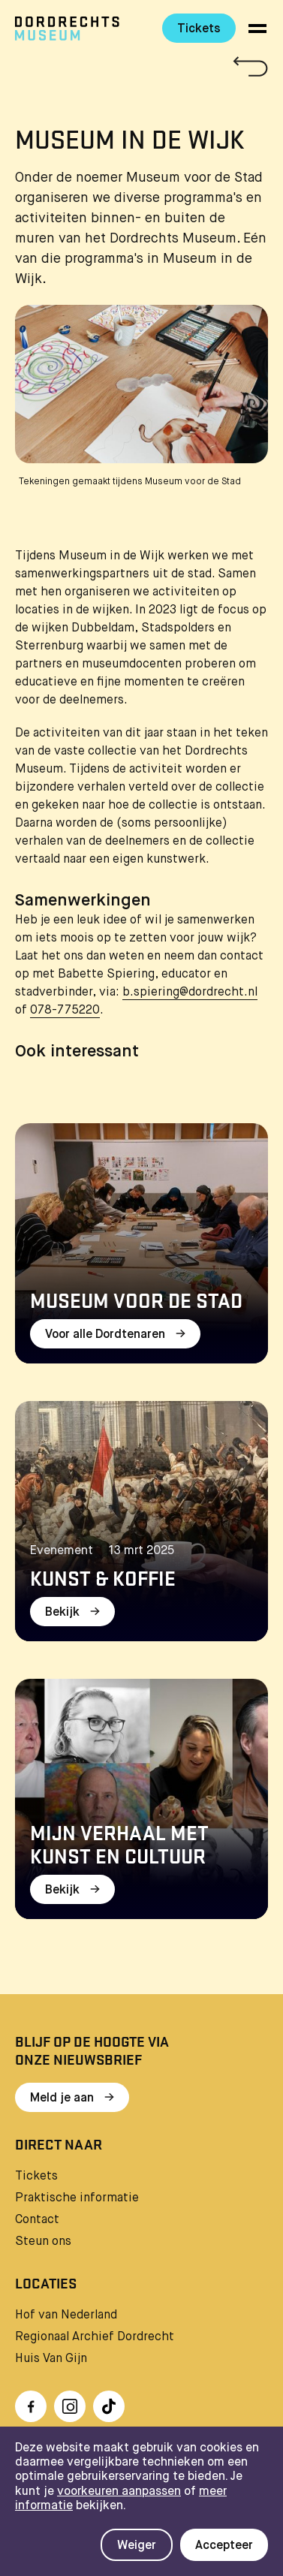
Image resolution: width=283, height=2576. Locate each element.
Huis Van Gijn (51, 2359)
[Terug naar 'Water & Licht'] (141, 66)
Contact (37, 2220)
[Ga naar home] (67, 29)
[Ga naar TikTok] (109, 2406)
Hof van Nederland (66, 2315)
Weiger (136, 2546)
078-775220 (65, 1011)
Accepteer (224, 2546)
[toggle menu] (257, 29)
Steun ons (43, 2242)
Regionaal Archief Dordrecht (94, 2337)
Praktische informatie (77, 2198)
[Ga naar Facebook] (31, 2406)
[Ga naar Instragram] (70, 2406)
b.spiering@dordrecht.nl (189, 993)
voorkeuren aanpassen (119, 2492)
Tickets (199, 29)
